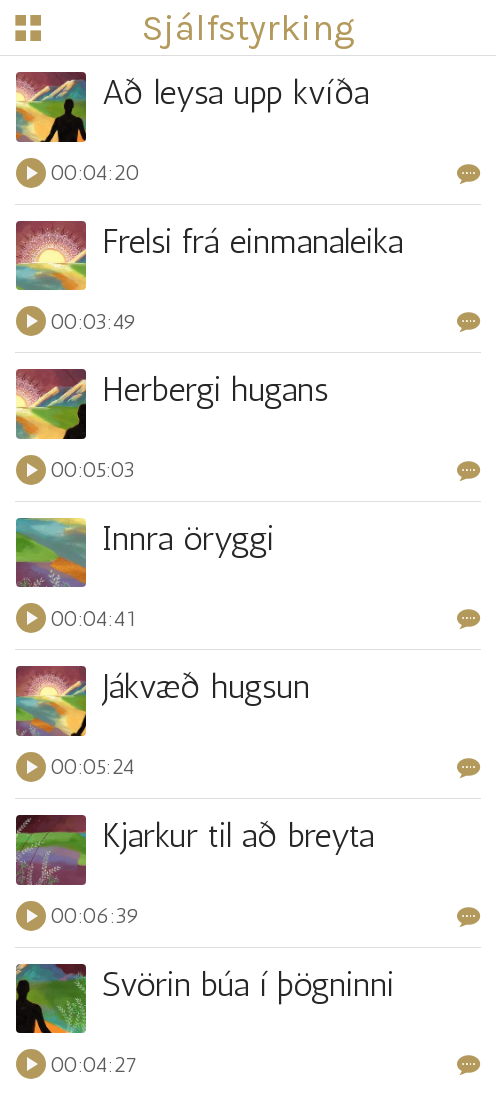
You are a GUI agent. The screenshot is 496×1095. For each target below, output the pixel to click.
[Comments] (468, 173)
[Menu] (28, 28)
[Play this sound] (31, 173)
